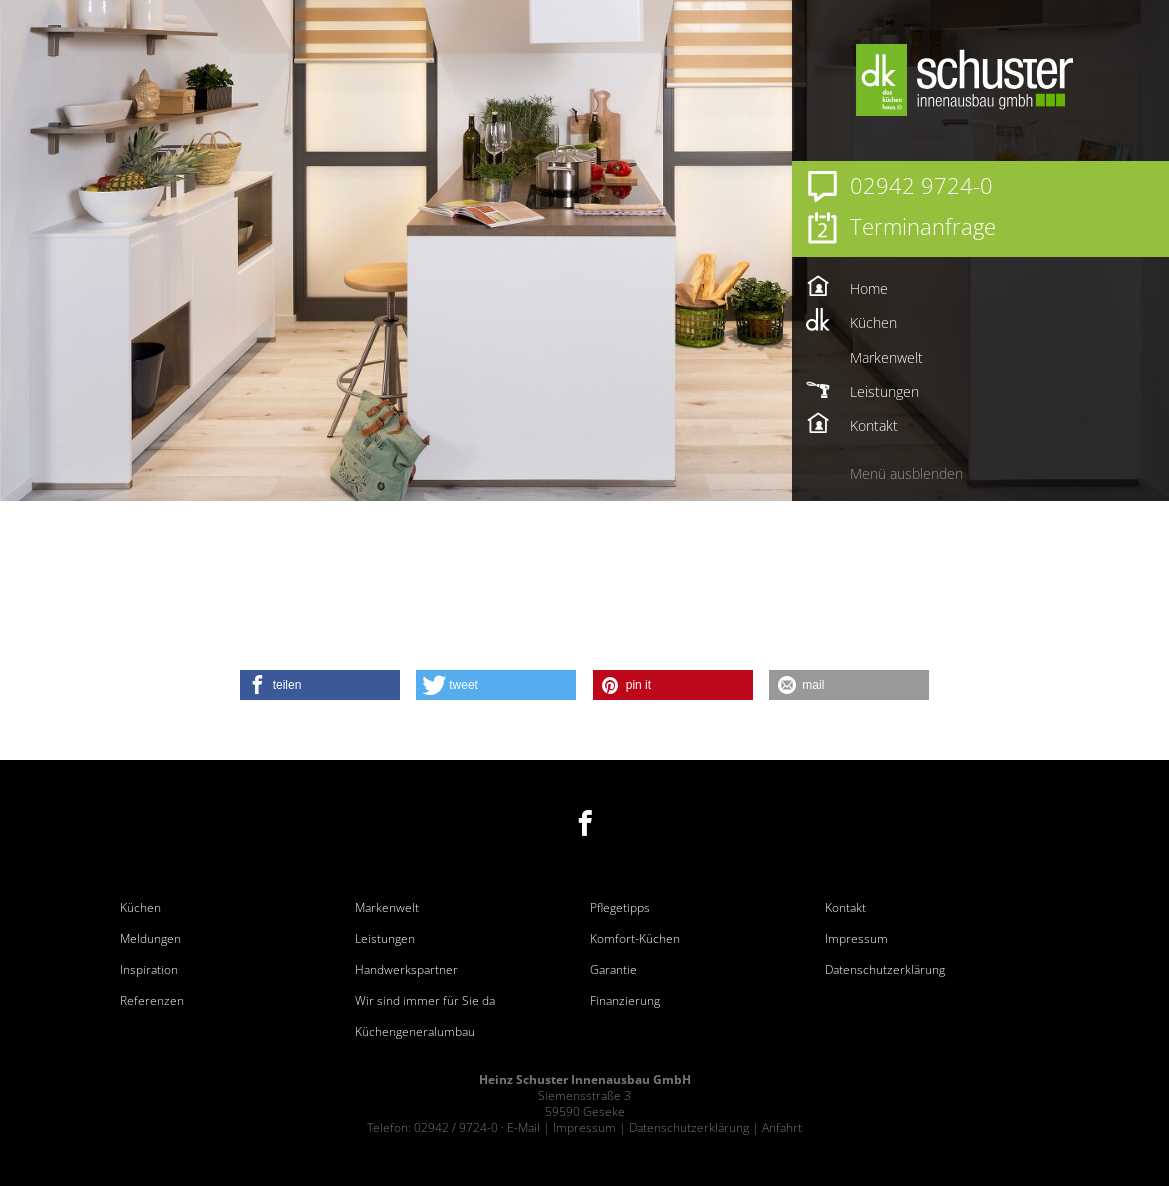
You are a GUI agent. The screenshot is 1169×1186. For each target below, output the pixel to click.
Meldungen (150, 939)
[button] (320, 685)
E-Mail (523, 1127)
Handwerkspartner (406, 970)
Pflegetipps (620, 908)
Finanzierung (625, 1001)
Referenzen (152, 1001)
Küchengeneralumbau (415, 1032)
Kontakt (845, 908)
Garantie (613, 970)
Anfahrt (782, 1127)
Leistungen (385, 939)
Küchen (140, 908)
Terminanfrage (923, 226)
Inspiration (149, 970)
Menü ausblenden (906, 473)
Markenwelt (387, 908)
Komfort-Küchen (635, 939)
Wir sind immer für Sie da (425, 1001)
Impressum (856, 939)
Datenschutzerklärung (885, 970)
